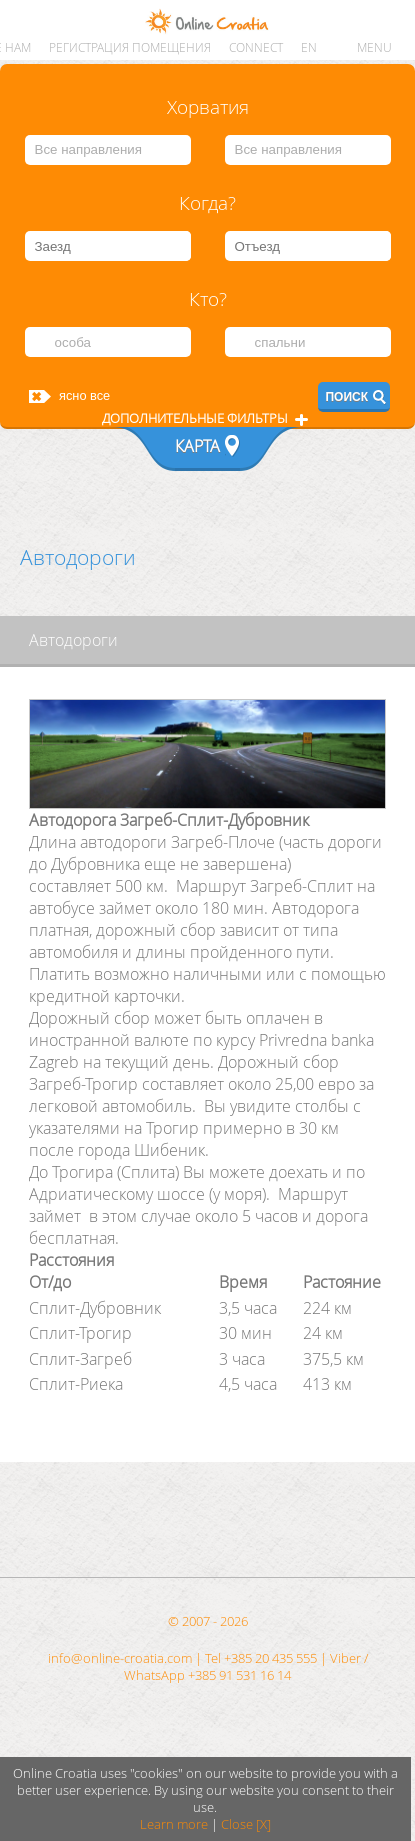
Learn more (174, 1824)
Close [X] (246, 1824)
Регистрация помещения (130, 47)
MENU (374, 47)
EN (309, 47)
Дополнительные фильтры (195, 418)
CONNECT (256, 47)
